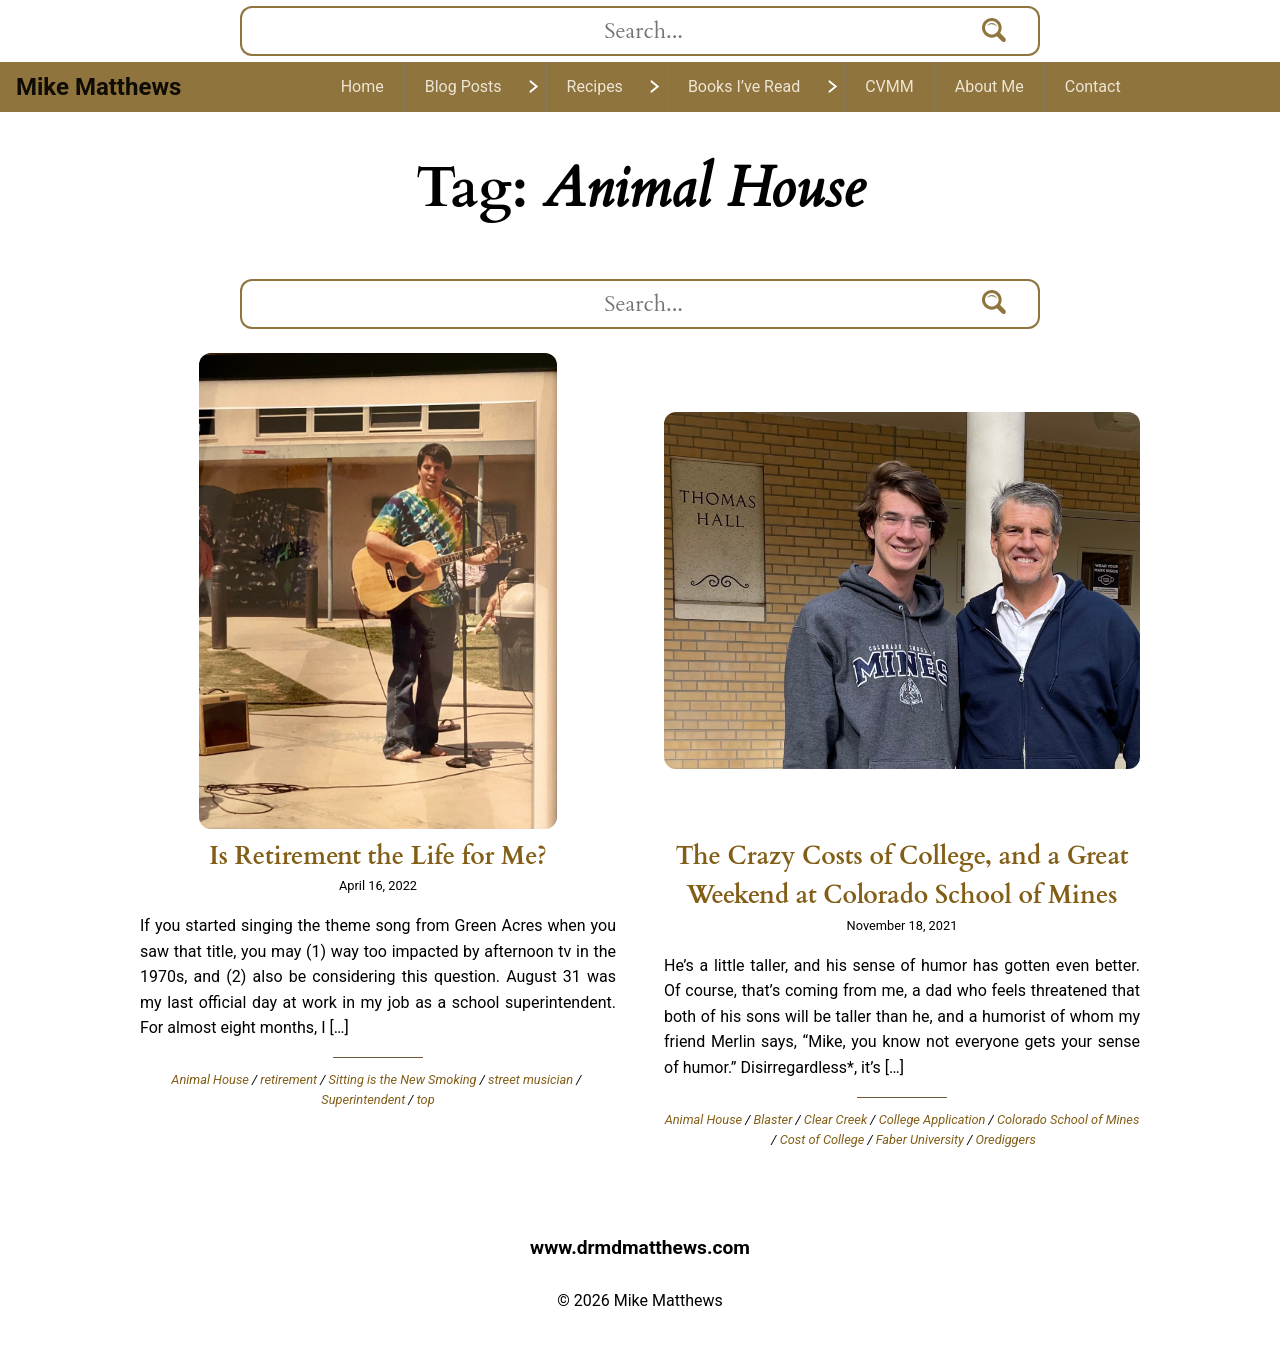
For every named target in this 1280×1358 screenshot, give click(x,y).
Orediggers (1005, 1139)
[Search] (995, 31)
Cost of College (822, 1139)
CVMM (889, 86)
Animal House (210, 1079)
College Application (932, 1119)
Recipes (595, 86)
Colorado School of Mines (1068, 1119)
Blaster (773, 1119)
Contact (1093, 86)
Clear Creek (835, 1119)
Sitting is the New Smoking (403, 1079)
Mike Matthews (98, 87)
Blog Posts (463, 86)
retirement (288, 1079)
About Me (989, 86)
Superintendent (363, 1099)
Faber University (920, 1139)
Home (362, 86)
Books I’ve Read (744, 86)
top (426, 1099)
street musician (530, 1079)
